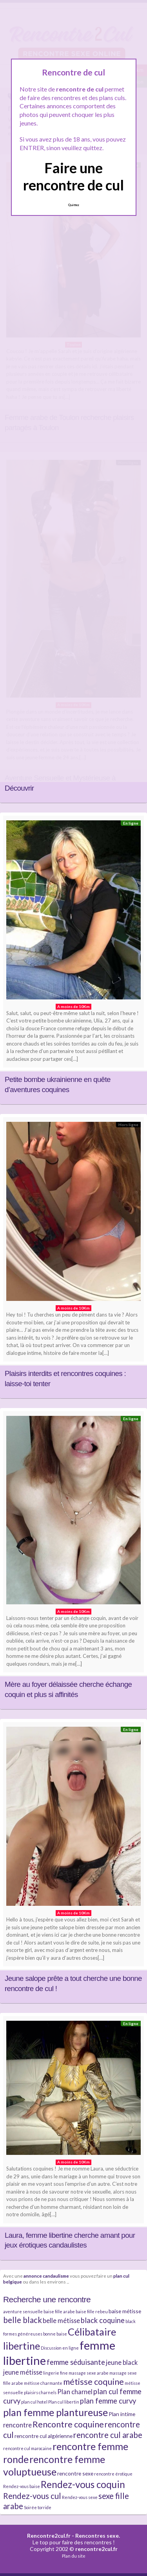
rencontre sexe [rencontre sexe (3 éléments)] (75, 2473)
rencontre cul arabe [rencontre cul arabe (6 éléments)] (107, 2435)
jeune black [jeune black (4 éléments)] (122, 2362)
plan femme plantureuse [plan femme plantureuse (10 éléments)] (55, 2412)
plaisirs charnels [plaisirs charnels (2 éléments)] (40, 2392)
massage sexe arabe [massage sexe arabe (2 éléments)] (89, 2372)
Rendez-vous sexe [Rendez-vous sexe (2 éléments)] (80, 2497)
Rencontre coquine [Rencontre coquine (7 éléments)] (68, 2424)
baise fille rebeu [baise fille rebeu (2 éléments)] (92, 2311)
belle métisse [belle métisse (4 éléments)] (61, 2320)
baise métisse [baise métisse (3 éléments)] (125, 2311)
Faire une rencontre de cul (73, 176)
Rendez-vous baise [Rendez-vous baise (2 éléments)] (21, 2486)
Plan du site (73, 2555)
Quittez (73, 205)
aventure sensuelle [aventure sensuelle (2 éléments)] (23, 2311)
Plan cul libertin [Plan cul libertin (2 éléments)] (63, 2401)
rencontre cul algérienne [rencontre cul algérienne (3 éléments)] (44, 2435)
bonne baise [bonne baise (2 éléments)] (55, 2333)
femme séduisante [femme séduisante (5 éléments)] (76, 2362)
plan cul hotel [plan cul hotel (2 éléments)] (34, 2401)
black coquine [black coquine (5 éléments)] (103, 2320)
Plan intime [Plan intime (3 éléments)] (122, 2414)
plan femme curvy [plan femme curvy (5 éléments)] (108, 2401)
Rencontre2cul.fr (49, 2535)
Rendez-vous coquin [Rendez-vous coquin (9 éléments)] (83, 2484)
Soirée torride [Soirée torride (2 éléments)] (37, 2507)
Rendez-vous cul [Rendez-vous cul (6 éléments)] (32, 2496)
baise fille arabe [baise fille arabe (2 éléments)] (59, 2311)
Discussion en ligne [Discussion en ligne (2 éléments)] (60, 2347)
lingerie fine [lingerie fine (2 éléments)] (55, 2372)
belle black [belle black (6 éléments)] (22, 2320)
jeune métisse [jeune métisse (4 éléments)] (22, 2372)
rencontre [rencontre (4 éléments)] (17, 2425)
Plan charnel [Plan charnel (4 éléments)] (75, 2391)
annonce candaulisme (46, 2275)
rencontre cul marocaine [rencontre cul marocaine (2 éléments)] (27, 2448)
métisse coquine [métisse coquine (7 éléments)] (93, 2382)
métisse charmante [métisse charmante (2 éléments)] (43, 2383)
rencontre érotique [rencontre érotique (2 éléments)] (113, 2473)
